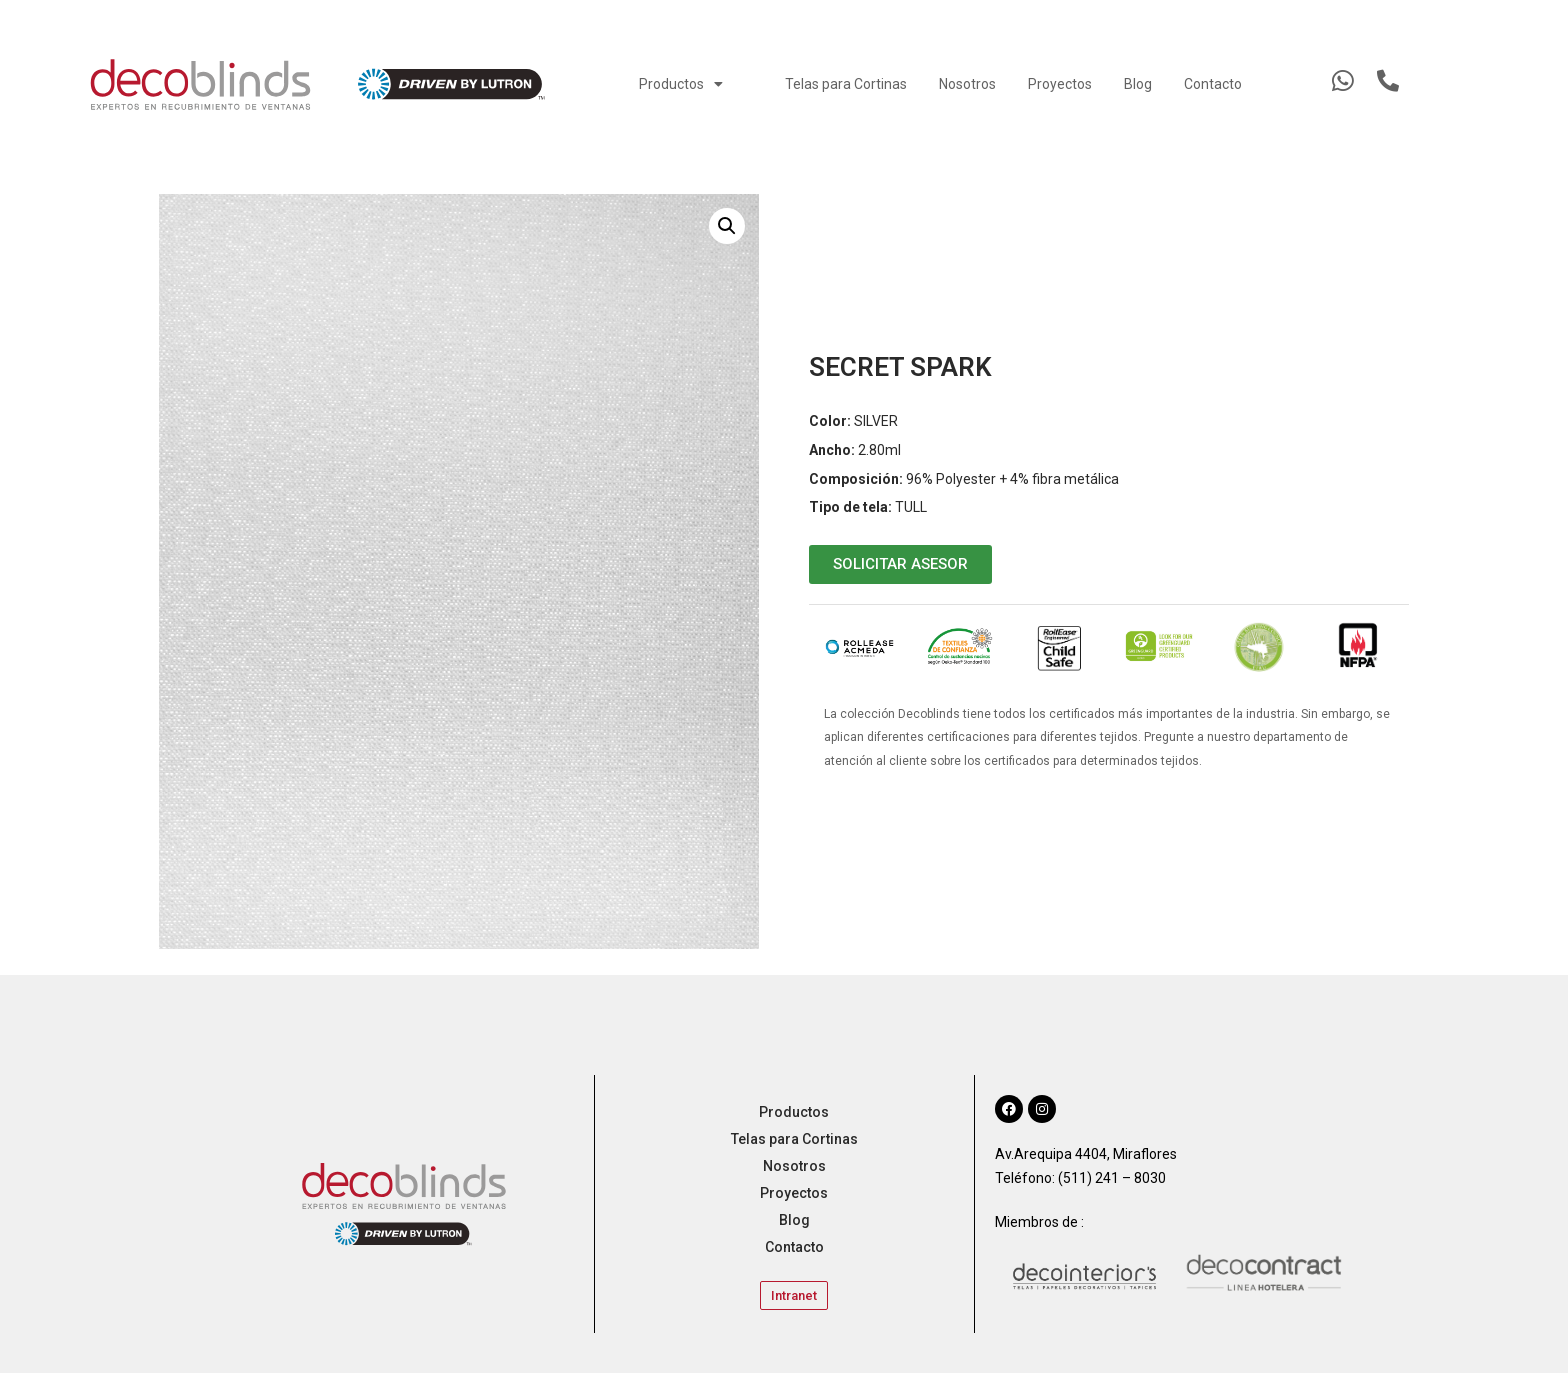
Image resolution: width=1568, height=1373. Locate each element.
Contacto (1213, 84)
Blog (1138, 84)
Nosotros (967, 84)
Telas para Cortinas (846, 84)
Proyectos (1060, 84)
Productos (681, 84)
